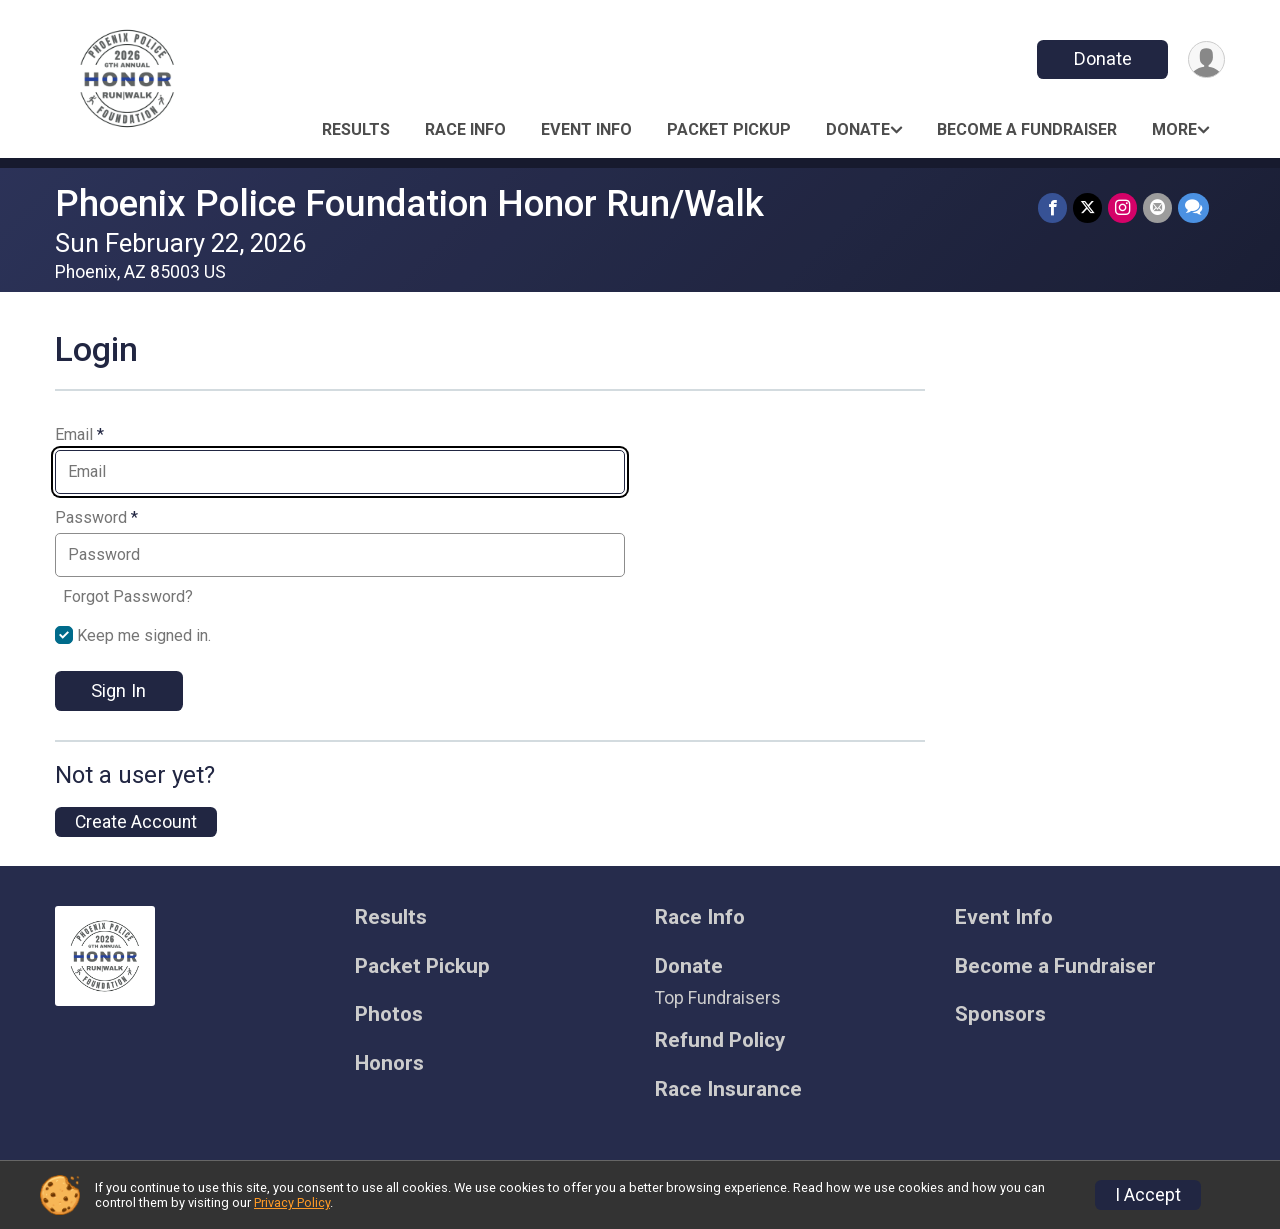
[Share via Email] (1157, 207)
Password (96, 518)
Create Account (136, 822)
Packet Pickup (729, 129)
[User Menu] (1206, 59)
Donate (1103, 58)
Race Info (465, 129)
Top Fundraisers (718, 998)
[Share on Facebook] (1052, 207)
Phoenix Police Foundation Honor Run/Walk (409, 203)
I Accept (1148, 1195)
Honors (389, 1063)
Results (356, 129)
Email (79, 435)
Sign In (118, 690)
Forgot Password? (128, 596)
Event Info (586, 129)
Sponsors (1000, 1014)
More (1174, 129)
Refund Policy (720, 1040)
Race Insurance (728, 1089)
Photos (389, 1014)
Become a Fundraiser (1027, 129)
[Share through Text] (1193, 207)
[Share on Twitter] (1087, 207)
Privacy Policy (292, 1202)
